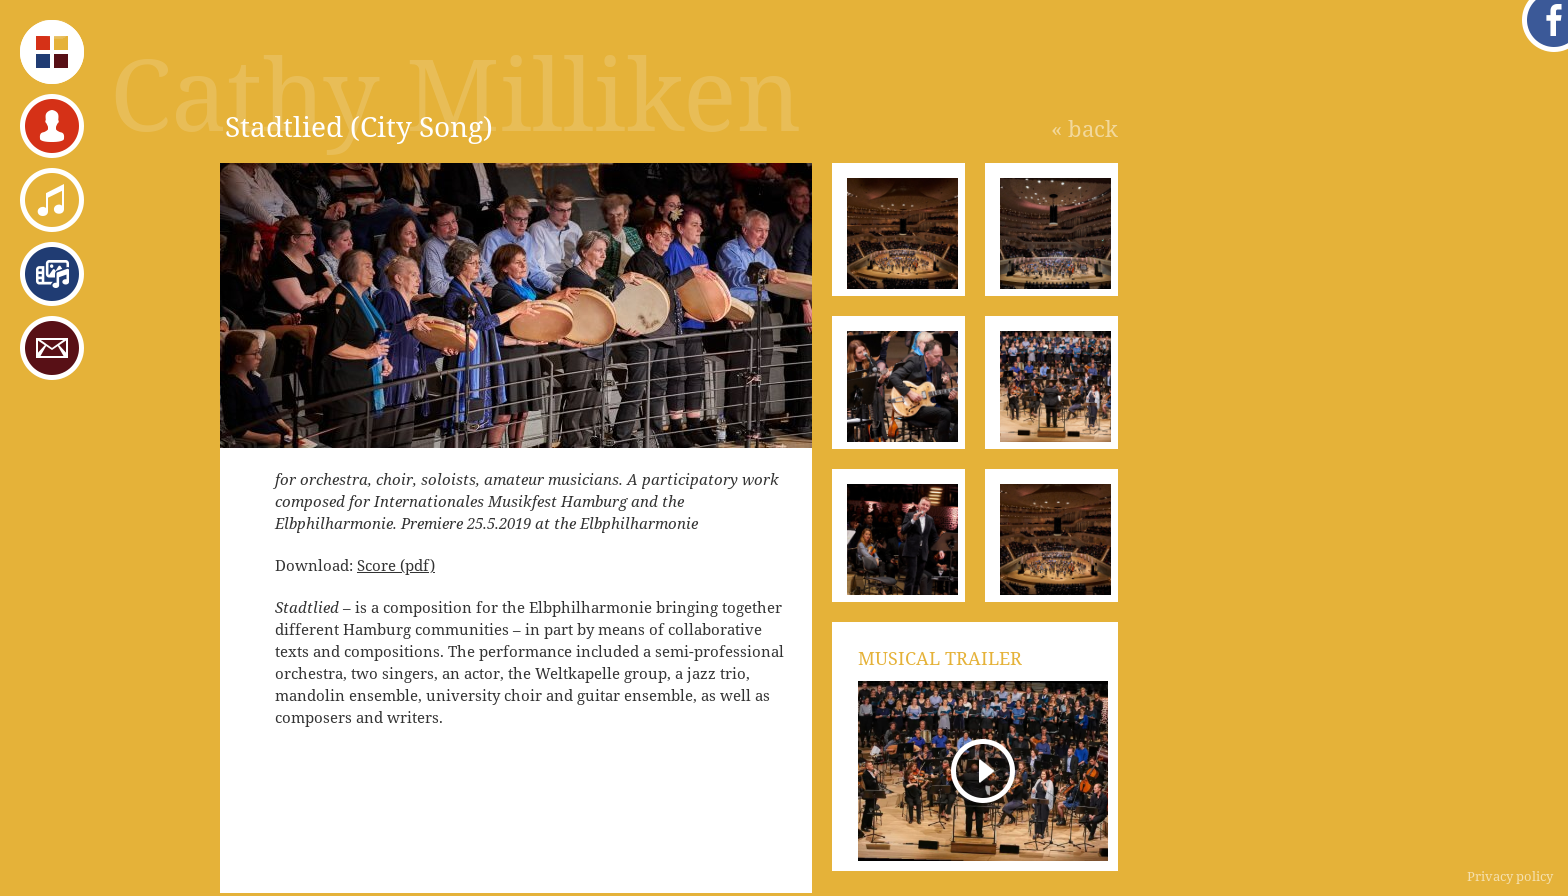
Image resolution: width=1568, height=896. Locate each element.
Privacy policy (1510, 876)
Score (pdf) (396, 565)
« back (1084, 128)
